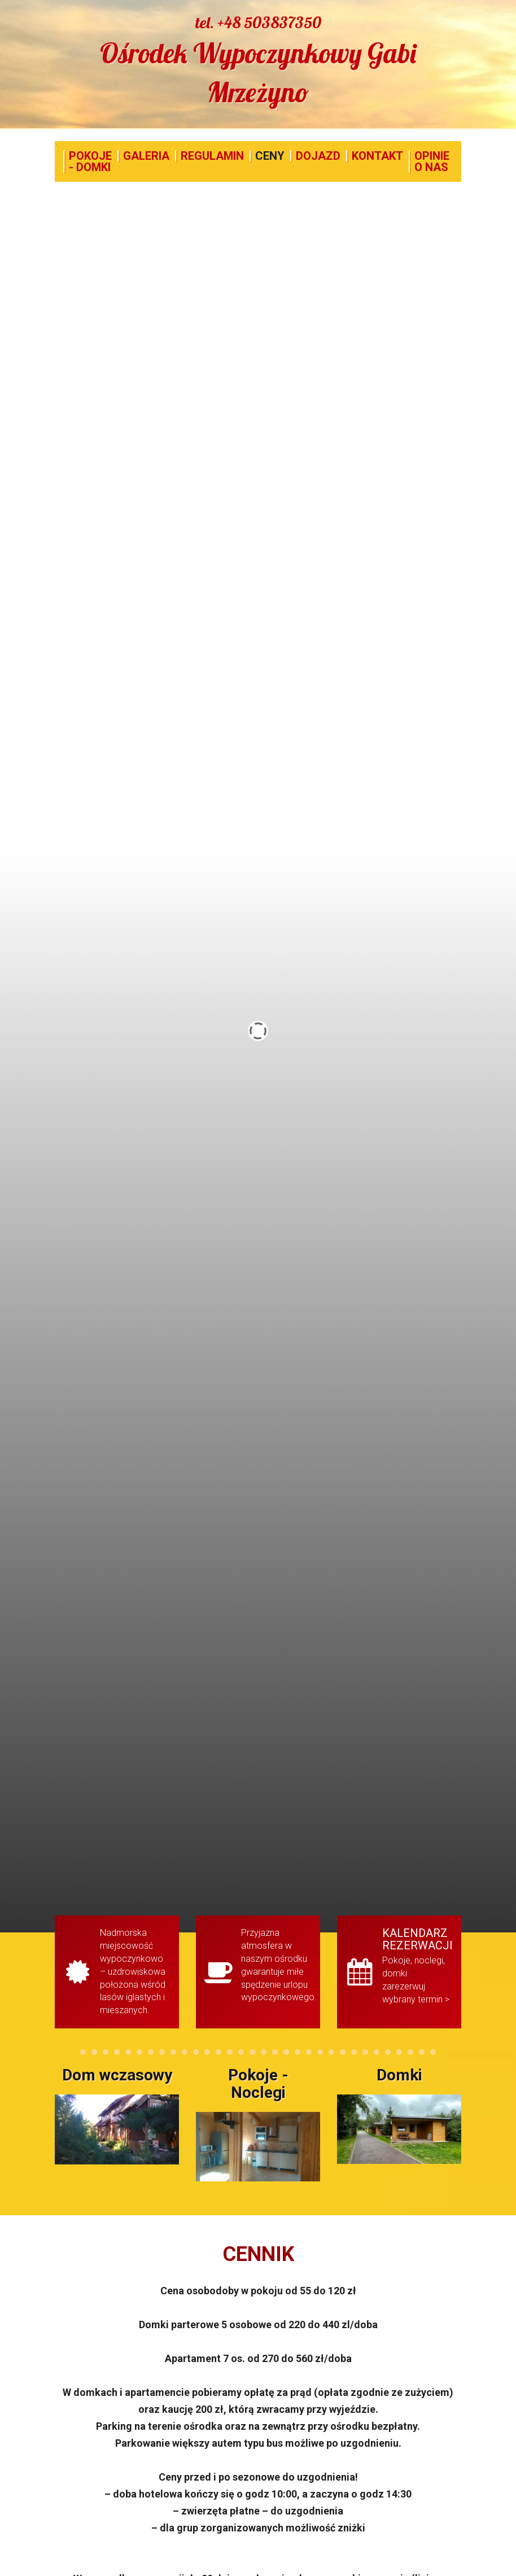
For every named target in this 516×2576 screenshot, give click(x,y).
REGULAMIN (212, 155)
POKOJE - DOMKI (90, 161)
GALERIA (146, 155)
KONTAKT (377, 155)
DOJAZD (318, 155)
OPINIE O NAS (431, 161)
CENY (270, 155)
